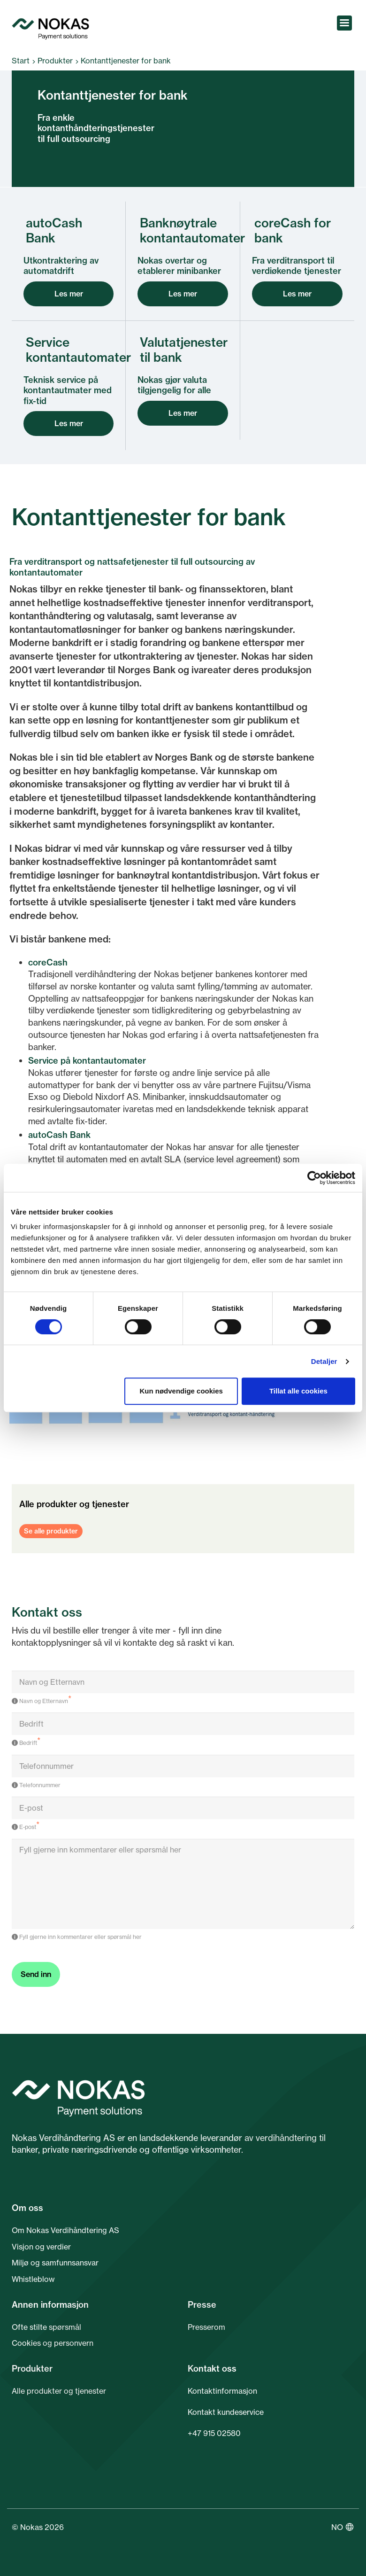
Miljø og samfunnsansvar (55, 2262)
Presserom (206, 2327)
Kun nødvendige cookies (181, 1391)
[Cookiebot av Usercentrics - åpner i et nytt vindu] (314, 1178)
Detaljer (324, 1361)
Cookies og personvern (52, 2343)
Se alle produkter (51, 1531)
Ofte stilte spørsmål (46, 2327)
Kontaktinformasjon (222, 2391)
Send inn (36, 1974)
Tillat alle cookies (298, 1391)
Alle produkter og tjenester (59, 2391)
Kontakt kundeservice (226, 2412)
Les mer (68, 293)
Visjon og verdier (41, 2246)
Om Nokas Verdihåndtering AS (65, 2230)
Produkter (55, 60)
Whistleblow (33, 2279)
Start (21, 60)
